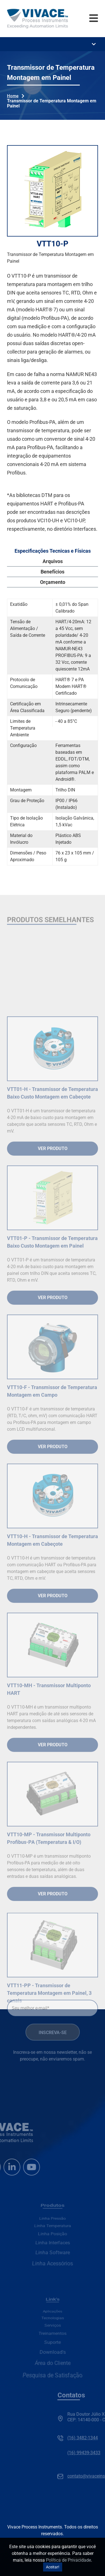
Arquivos (53, 561)
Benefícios (52, 572)
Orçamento (52, 582)
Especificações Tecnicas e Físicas (53, 551)
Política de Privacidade (68, 2560)
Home (12, 95)
